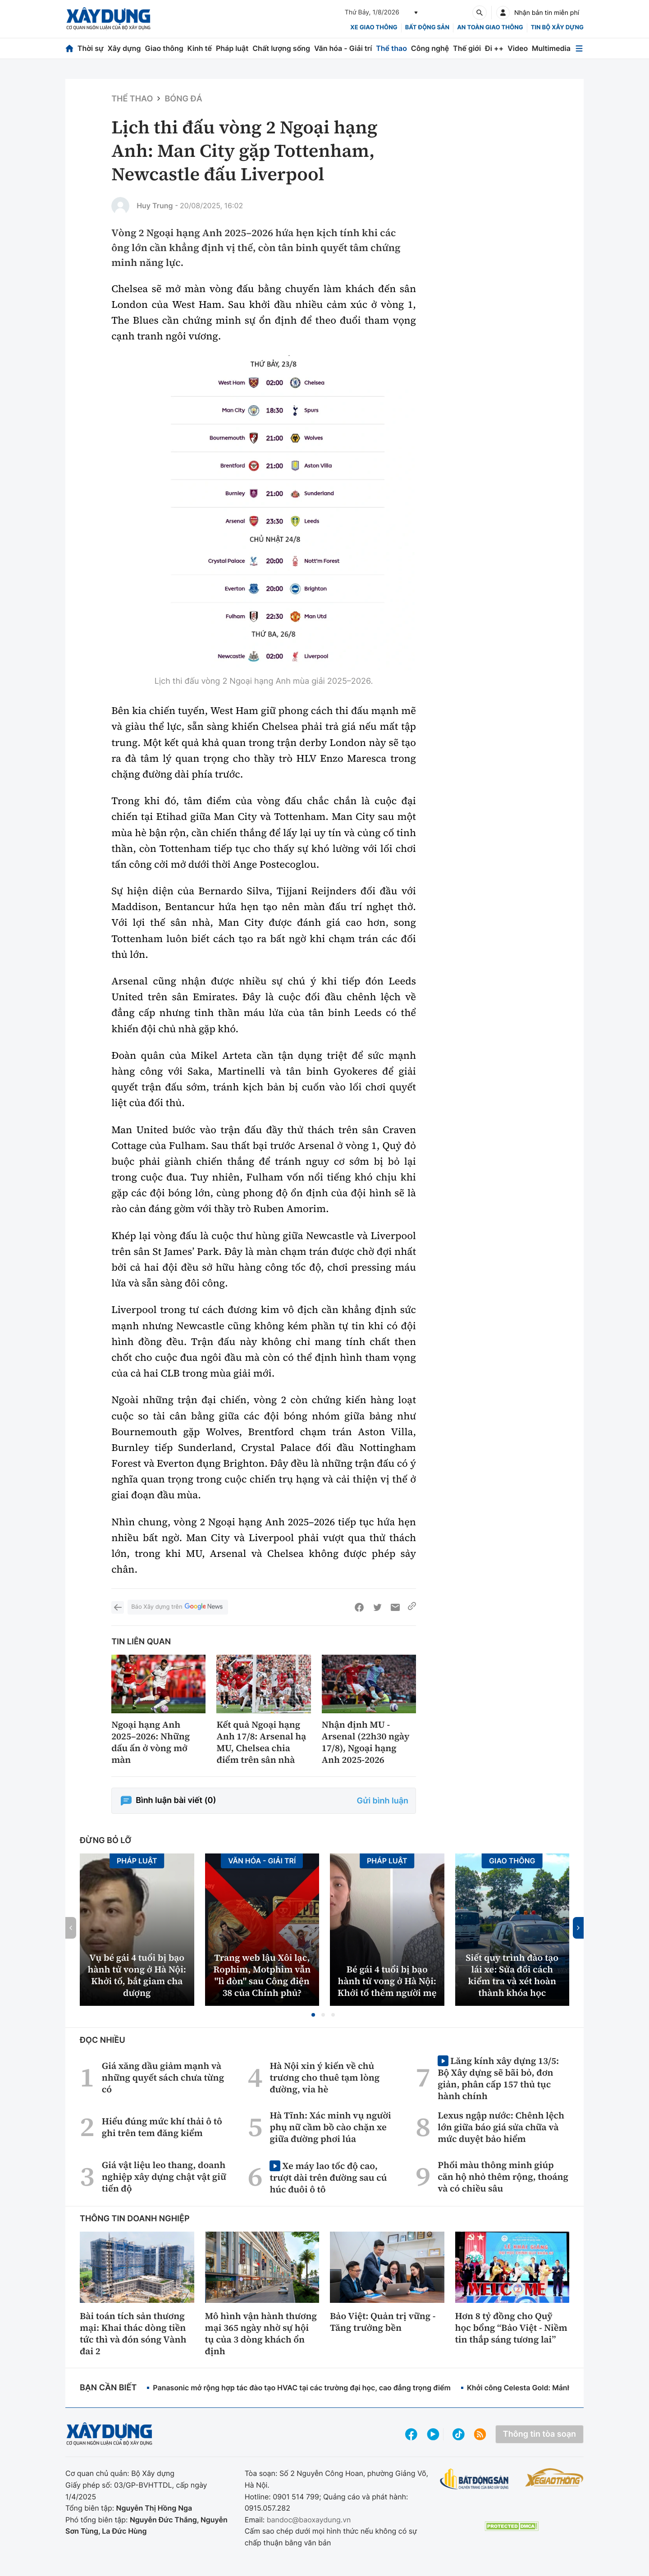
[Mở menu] (579, 48)
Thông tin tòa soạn (539, 2434)
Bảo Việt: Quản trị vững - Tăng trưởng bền (383, 2321)
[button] (313, 2015)
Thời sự (91, 48)
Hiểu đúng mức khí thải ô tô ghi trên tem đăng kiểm (162, 2127)
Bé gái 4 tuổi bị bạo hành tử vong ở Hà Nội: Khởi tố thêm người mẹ (387, 1981)
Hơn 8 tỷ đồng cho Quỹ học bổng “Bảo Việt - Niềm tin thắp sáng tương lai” (511, 2327)
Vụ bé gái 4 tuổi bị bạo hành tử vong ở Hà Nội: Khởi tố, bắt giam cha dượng (136, 1975)
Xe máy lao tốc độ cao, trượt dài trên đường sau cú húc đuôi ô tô (328, 2177)
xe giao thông (373, 27)
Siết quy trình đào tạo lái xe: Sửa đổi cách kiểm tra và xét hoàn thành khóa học (512, 1975)
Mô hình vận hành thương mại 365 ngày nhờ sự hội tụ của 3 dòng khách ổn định (261, 2333)
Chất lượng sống (281, 48)
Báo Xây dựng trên (177, 1607)
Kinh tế (199, 48)
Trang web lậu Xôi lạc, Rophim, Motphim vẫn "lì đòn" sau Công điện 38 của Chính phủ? (262, 1975)
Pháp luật (232, 48)
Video (517, 48)
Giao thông (164, 48)
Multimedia (551, 48)
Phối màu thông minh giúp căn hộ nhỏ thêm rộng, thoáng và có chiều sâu (503, 2176)
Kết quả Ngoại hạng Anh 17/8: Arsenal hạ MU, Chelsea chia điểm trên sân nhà (261, 1742)
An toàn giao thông (490, 27)
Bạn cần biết (108, 2388)
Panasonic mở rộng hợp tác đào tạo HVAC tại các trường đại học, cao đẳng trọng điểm (302, 2387)
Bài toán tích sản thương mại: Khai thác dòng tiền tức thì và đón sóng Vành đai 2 (133, 2333)
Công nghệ (430, 48)
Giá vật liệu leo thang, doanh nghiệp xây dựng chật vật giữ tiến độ (164, 2176)
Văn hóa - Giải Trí (262, 1860)
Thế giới (467, 48)
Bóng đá (183, 99)
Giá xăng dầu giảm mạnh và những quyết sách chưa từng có (163, 2077)
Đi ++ (494, 48)
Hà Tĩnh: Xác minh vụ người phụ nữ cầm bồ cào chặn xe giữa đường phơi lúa (330, 2127)
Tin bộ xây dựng (557, 27)
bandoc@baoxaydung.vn (309, 2519)
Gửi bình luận (382, 1801)
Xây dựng (124, 48)
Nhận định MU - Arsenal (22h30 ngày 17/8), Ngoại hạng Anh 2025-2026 (366, 1742)
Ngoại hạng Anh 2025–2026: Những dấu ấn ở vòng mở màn (150, 1742)
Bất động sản (427, 27)
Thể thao (391, 48)
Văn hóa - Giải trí (343, 48)
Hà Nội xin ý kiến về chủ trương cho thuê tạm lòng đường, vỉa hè (324, 2077)
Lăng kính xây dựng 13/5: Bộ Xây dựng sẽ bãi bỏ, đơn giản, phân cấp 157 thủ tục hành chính (498, 2078)
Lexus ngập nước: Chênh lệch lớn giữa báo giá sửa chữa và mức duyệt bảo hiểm (501, 2127)
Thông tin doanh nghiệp (135, 2219)
